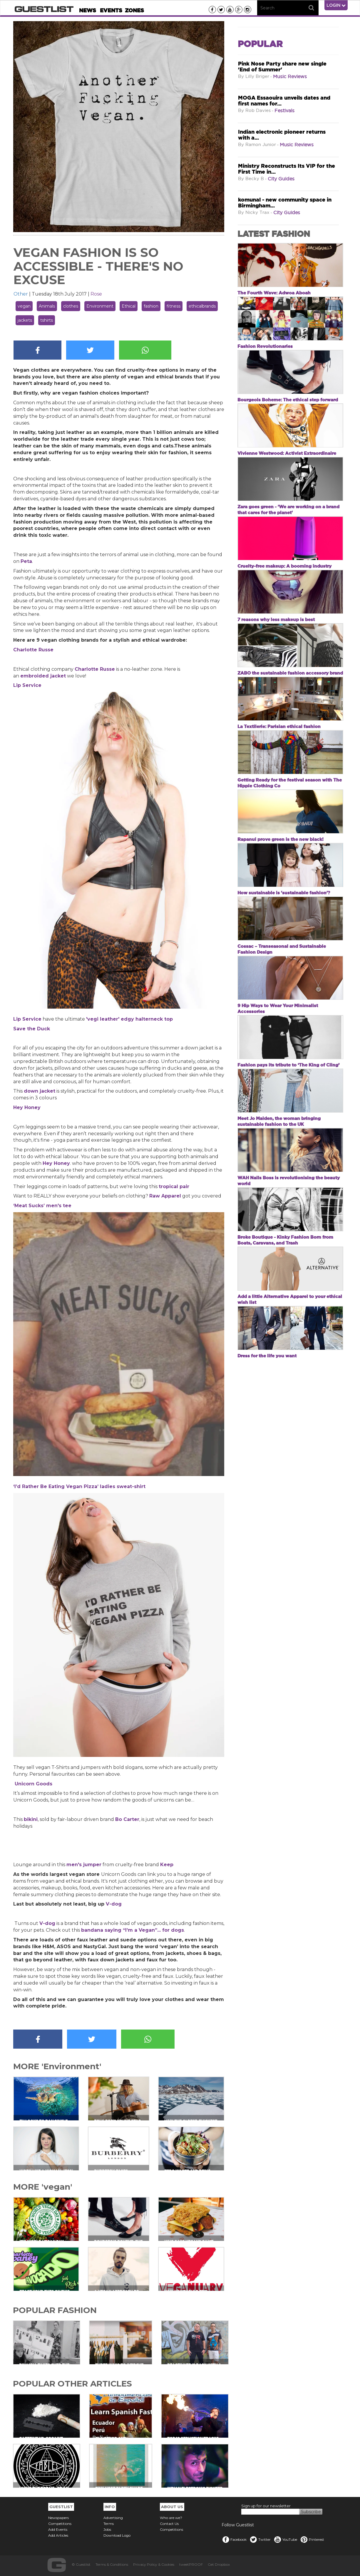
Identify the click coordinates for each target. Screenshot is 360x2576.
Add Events (57, 2529)
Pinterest (312, 2539)
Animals (47, 306)
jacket (57, 676)
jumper (91, 1864)
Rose (96, 294)
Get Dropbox (219, 2564)
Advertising (113, 2517)
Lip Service (27, 685)
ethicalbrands (202, 306)
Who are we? (171, 2517)
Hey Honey (27, 1107)
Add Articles (58, 2535)
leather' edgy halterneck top (135, 1019)
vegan (24, 306)
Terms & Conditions (112, 2564)
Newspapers (58, 2517)
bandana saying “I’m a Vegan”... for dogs (132, 1930)
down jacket (39, 1091)
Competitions (59, 2523)
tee (66, 1205)
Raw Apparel (165, 1196)
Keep (166, 1864)
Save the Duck (31, 1029)
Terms (108, 2523)
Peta (26, 561)
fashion (151, 306)
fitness (173, 306)
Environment (99, 306)
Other (21, 294)
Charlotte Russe (33, 650)
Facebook (234, 2539)
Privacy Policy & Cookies (153, 2564)
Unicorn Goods (33, 1784)
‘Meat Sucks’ (29, 1205)
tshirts (46, 320)
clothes (70, 306)
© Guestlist (81, 2564)
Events (111, 10)
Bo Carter (127, 1819)
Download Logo (116, 2535)
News (87, 10)
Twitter (260, 2539)
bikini (31, 1819)
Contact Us (169, 2523)
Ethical (128, 306)
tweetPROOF (191, 2564)
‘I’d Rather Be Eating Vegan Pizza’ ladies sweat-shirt (79, 1486)
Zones (134, 10)
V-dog (114, 1904)
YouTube (285, 2539)
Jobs (107, 2529)
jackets (25, 320)
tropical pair (174, 1186)
